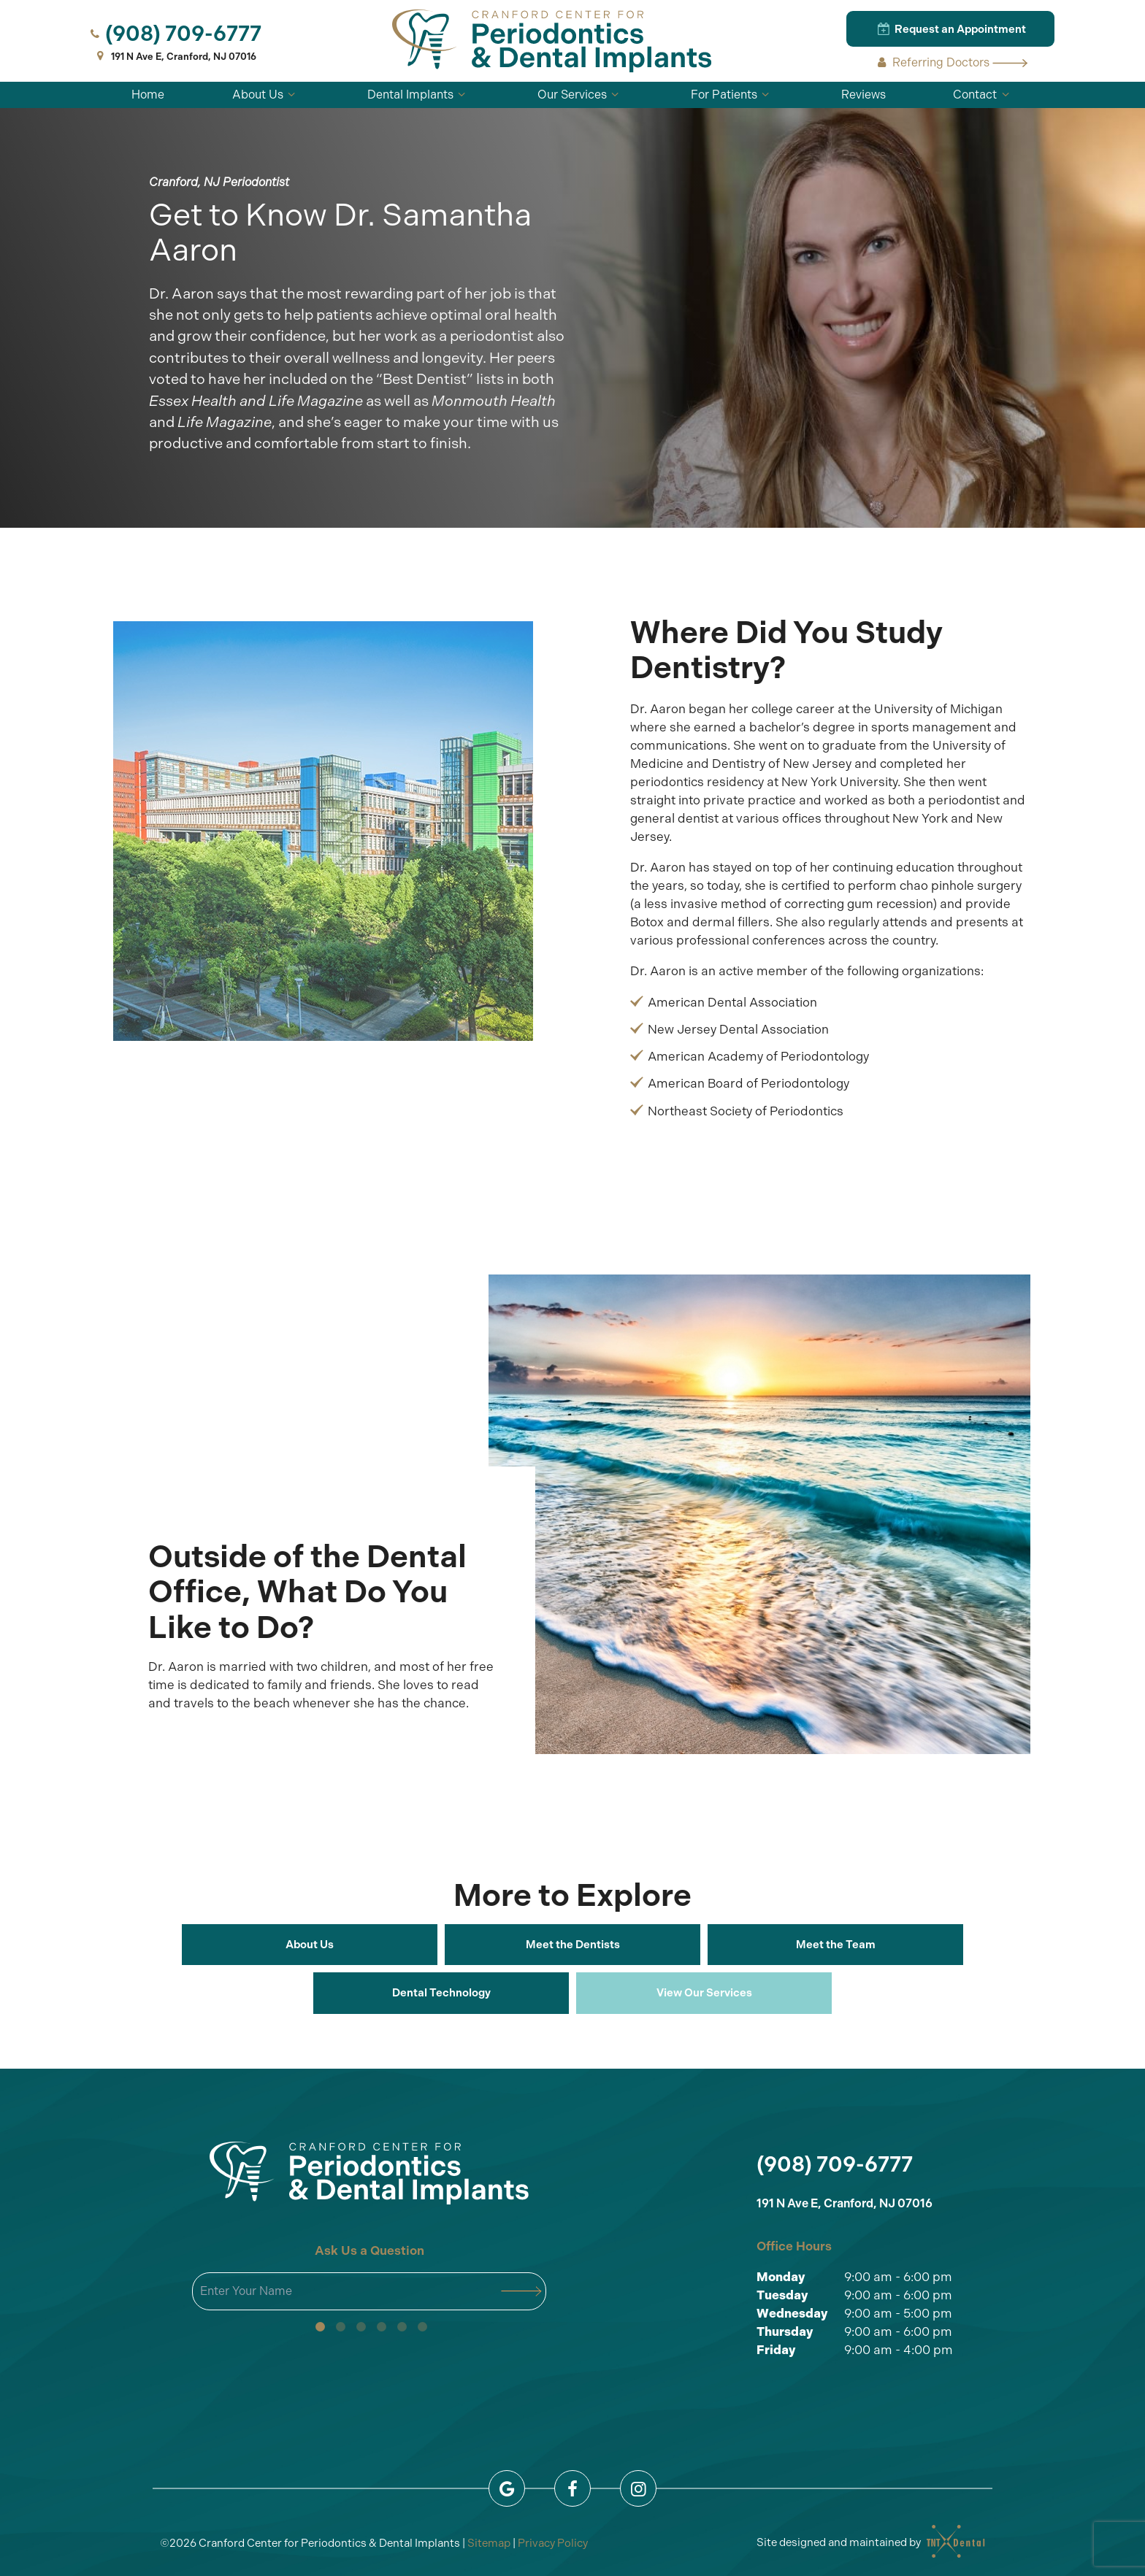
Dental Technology (441, 1992)
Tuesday (782, 2295)
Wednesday (792, 2313)
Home (147, 94)
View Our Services (704, 1992)
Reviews (863, 94)
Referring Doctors (950, 62)
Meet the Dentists (573, 1944)
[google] (507, 2488)
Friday (776, 2349)
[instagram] (638, 2488)
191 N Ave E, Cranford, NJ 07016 (174, 57)
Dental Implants (418, 95)
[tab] (320, 2327)
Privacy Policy (553, 2543)
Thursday (785, 2331)
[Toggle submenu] (291, 95)
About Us (265, 95)
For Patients (732, 95)
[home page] (552, 41)
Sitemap (488, 2543)
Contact (983, 95)
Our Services (580, 95)
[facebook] (572, 2488)
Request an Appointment (950, 28)
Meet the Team (836, 1944)
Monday (781, 2276)
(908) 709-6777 (174, 33)
